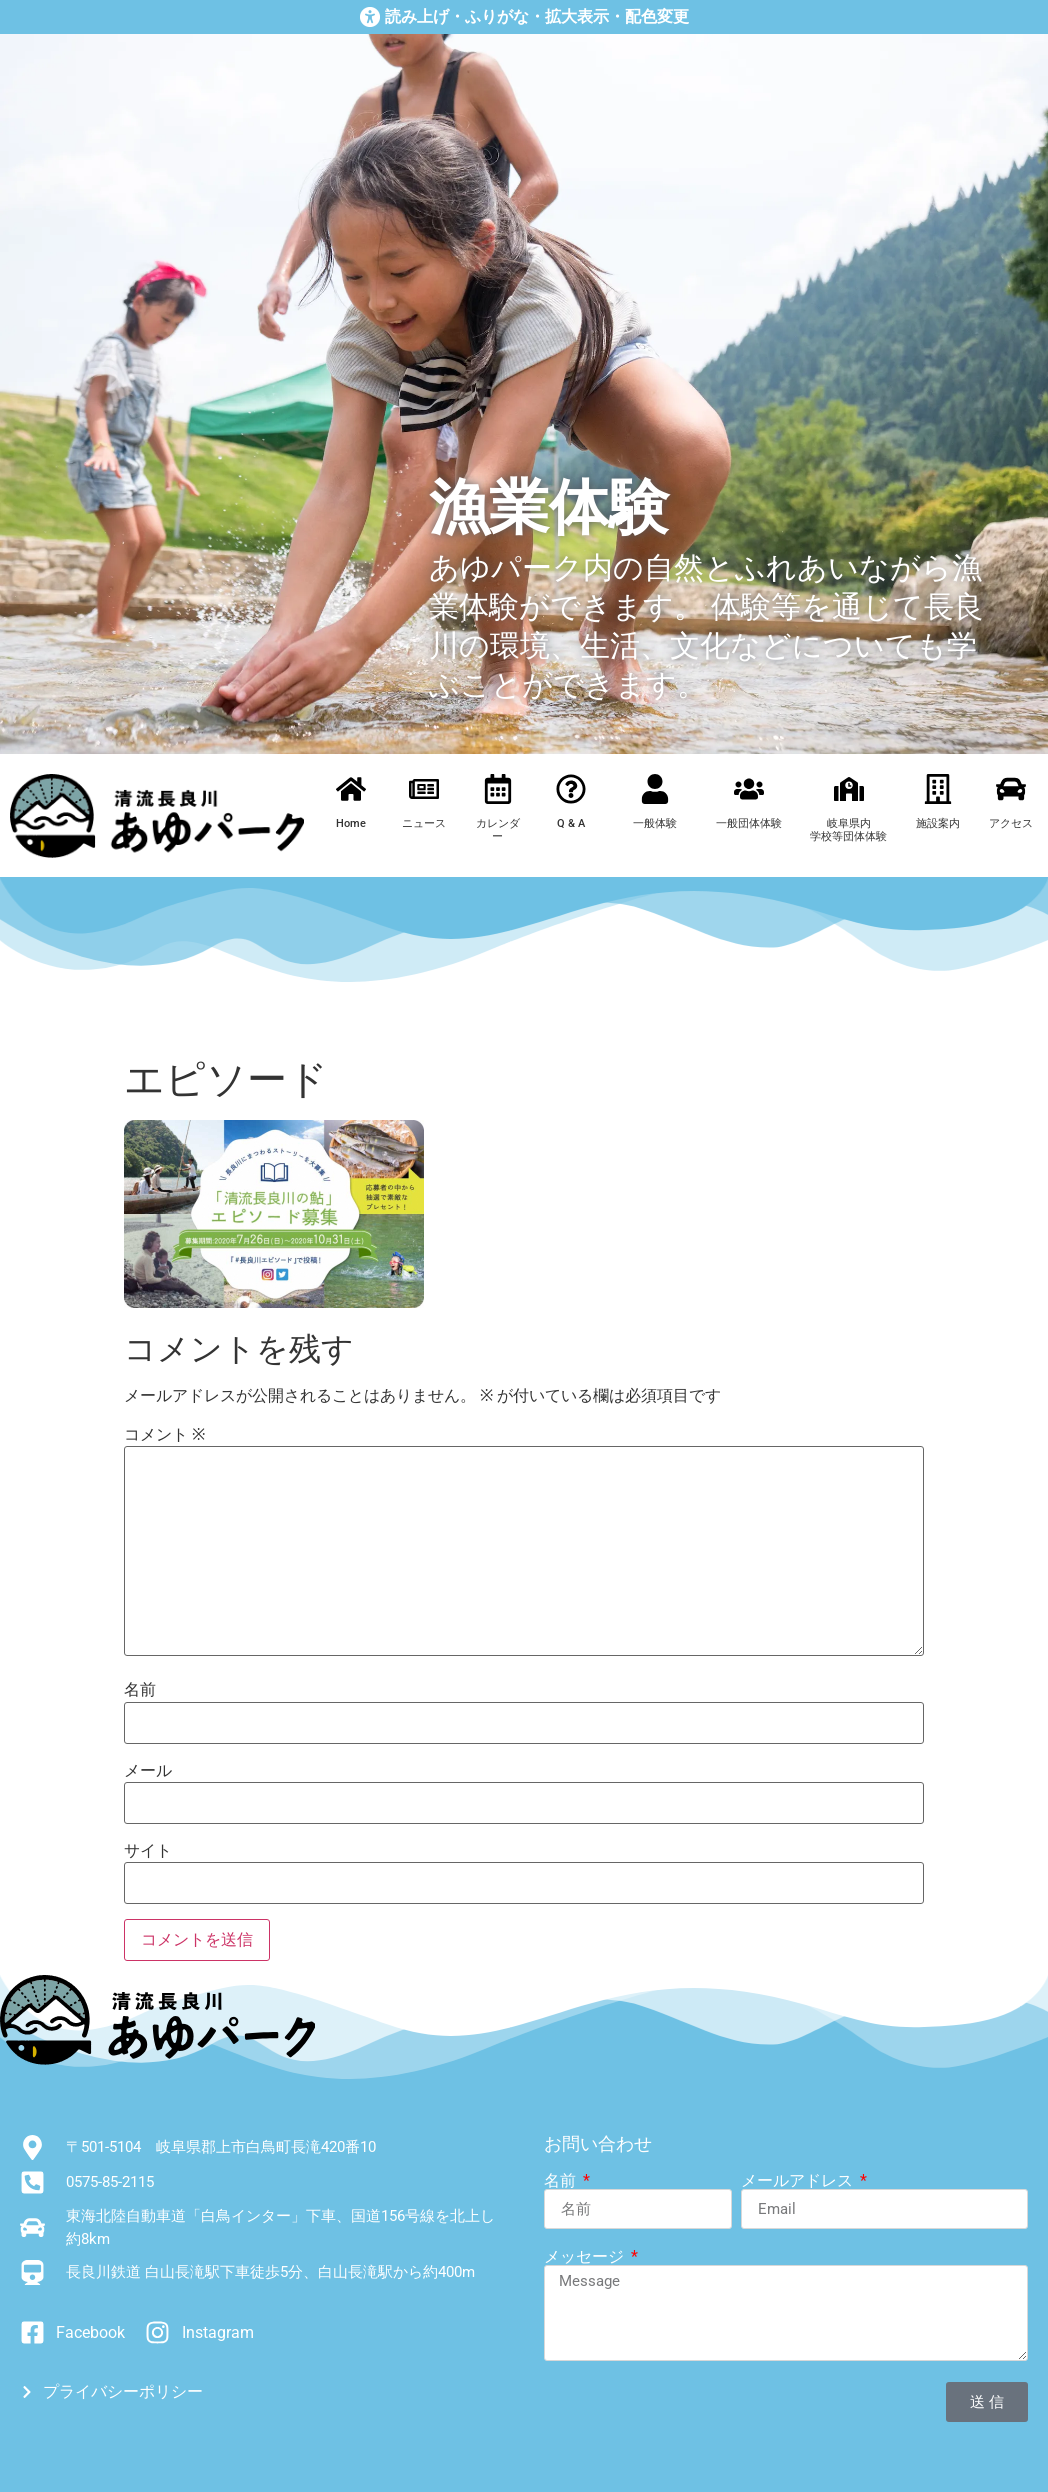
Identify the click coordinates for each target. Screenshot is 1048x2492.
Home (351, 823)
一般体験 (655, 823)
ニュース (424, 823)
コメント (164, 1435)
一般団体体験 (749, 823)
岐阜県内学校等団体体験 (848, 830)
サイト (148, 1851)
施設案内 (938, 823)
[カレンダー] (498, 789)
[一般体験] (655, 789)
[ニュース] (424, 789)
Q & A (571, 823)
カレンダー (498, 830)
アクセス (1011, 823)
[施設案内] (938, 789)
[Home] (351, 789)
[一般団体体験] (749, 789)
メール (148, 1771)
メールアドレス (799, 2181)
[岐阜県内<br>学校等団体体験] (849, 789)
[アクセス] (1011, 789)
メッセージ (586, 2257)
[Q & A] (571, 789)
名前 (140, 1690)
